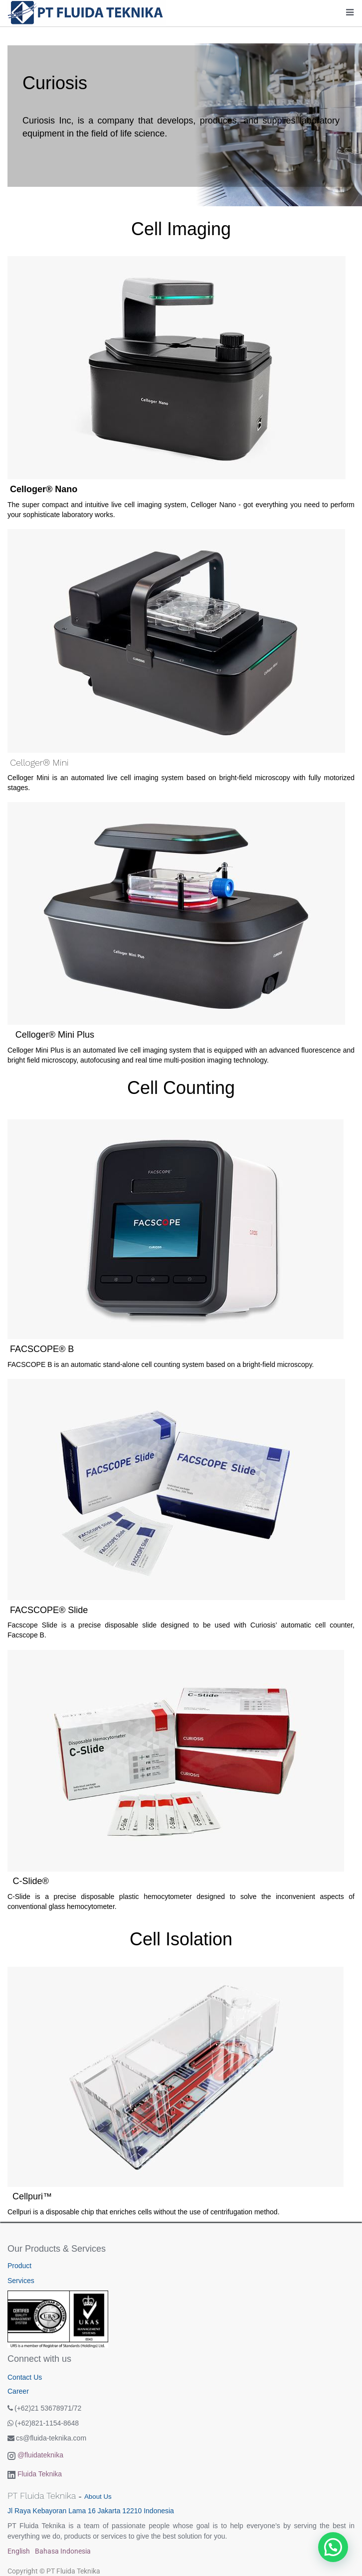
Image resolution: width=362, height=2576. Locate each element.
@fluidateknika (40, 2455)
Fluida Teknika (39, 2474)
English (18, 2551)
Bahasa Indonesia (63, 2551)
